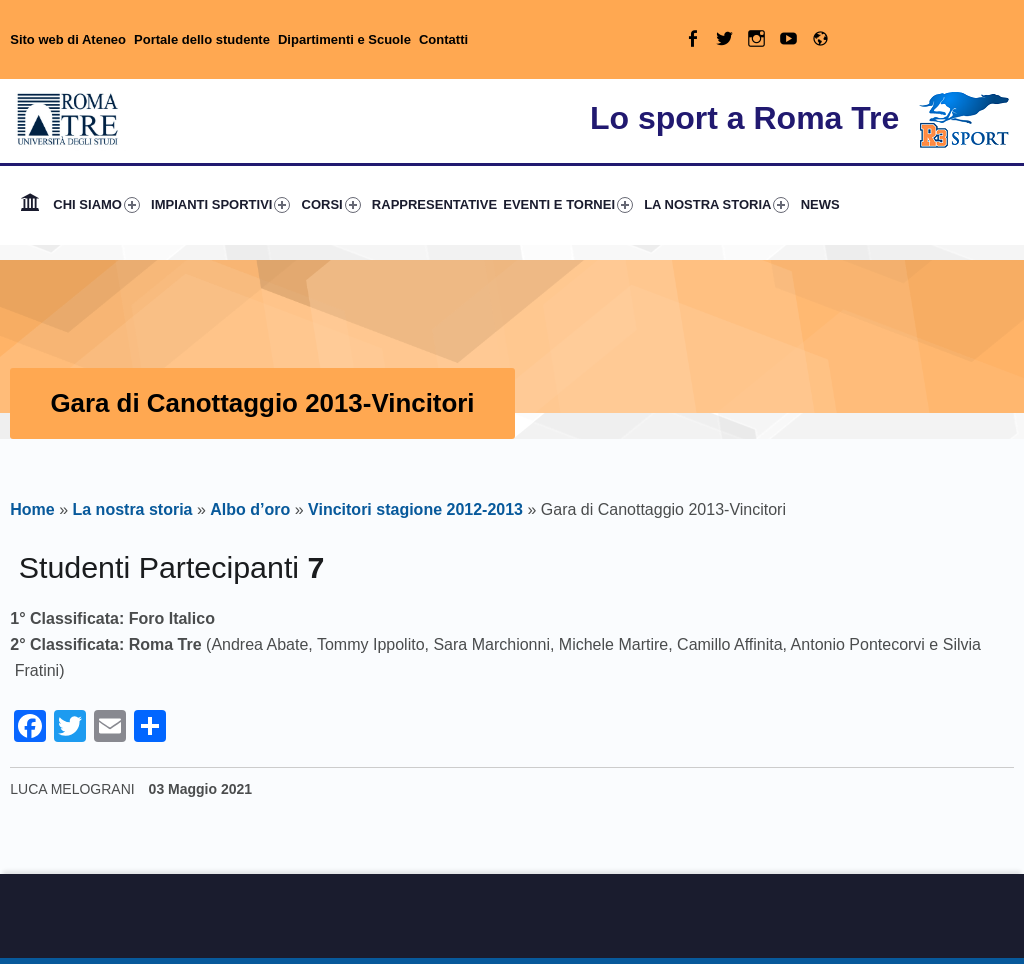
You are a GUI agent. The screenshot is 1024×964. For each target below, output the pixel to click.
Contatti (443, 39)
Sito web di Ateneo (68, 39)
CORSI (331, 205)
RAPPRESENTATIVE (434, 204)
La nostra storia (132, 509)
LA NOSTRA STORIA (716, 205)
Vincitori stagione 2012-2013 (415, 509)
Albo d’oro (250, 509)
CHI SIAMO (96, 205)
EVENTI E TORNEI (568, 205)
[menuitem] (30, 205)
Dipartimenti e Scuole (344, 39)
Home (30, 205)
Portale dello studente (202, 39)
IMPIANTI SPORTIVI (220, 205)
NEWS (820, 204)
